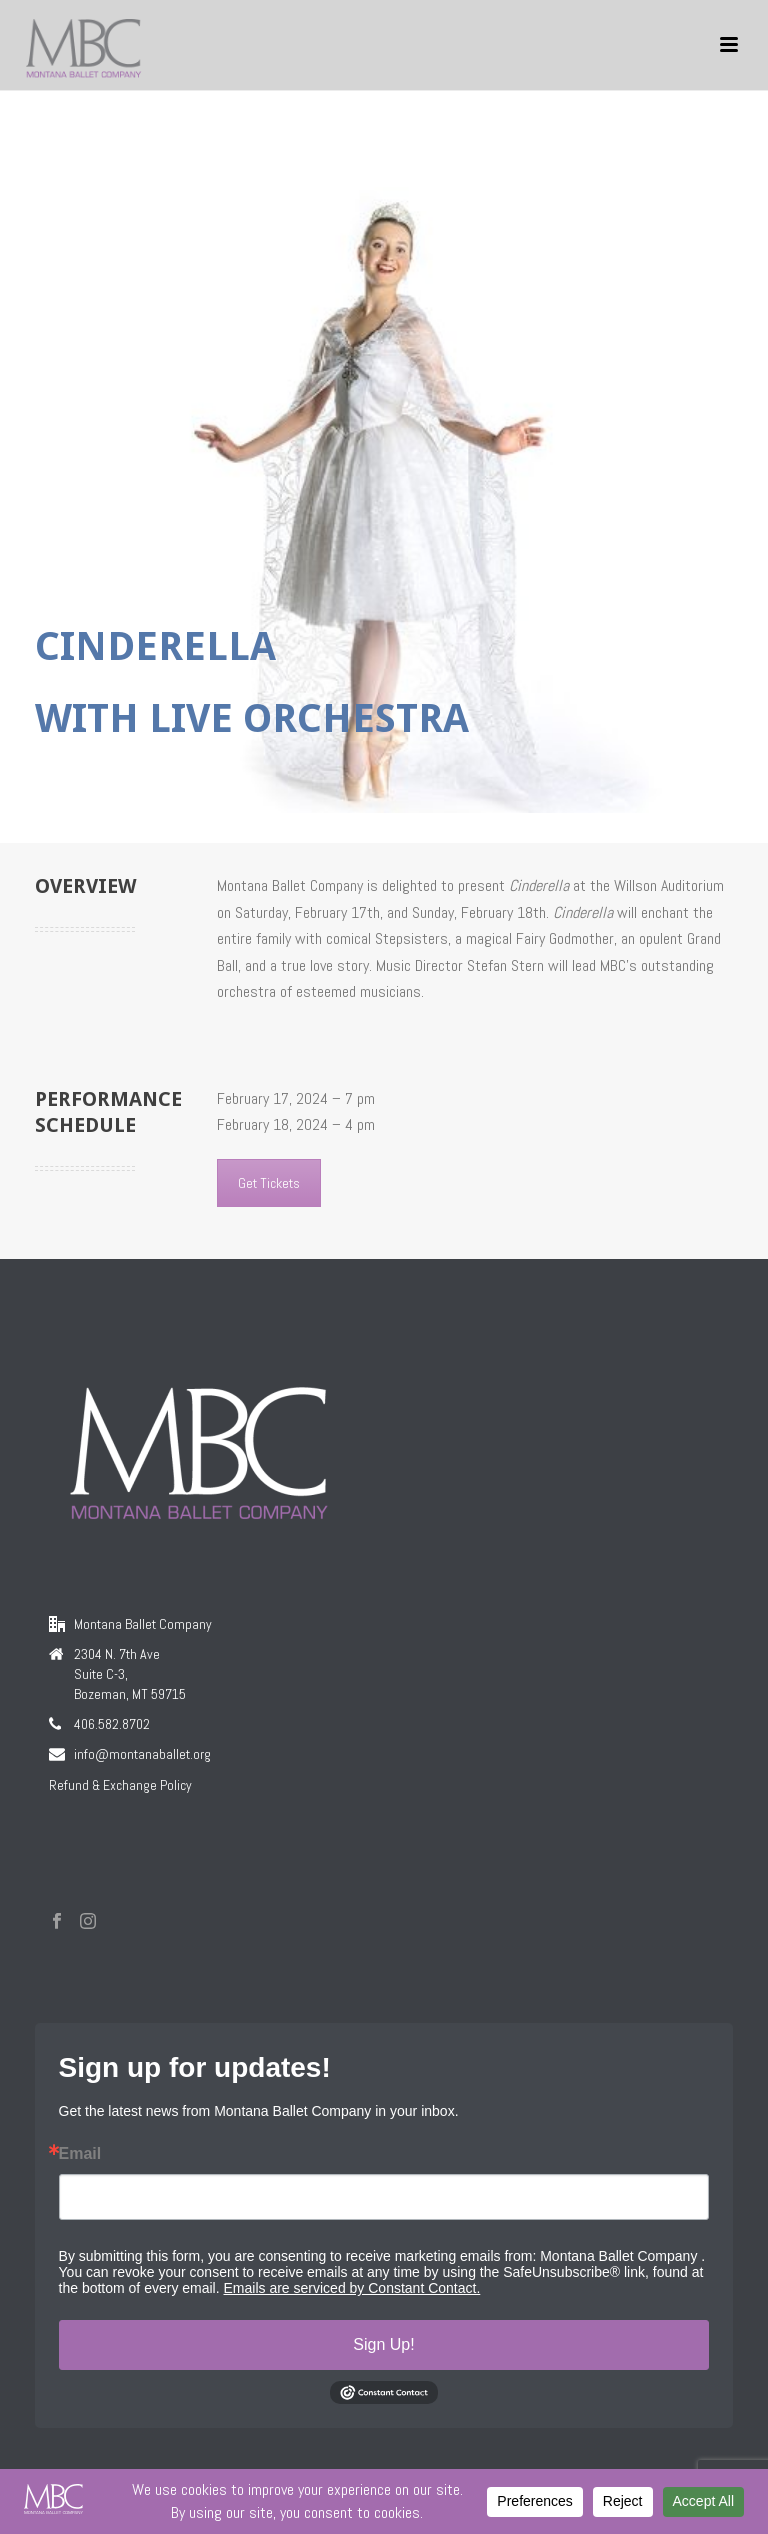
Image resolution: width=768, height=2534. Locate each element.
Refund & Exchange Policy (120, 1785)
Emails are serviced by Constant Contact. (352, 2288)
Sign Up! (383, 2344)
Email (80, 2154)
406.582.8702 (112, 1724)
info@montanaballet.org (142, 1754)
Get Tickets (269, 1183)
